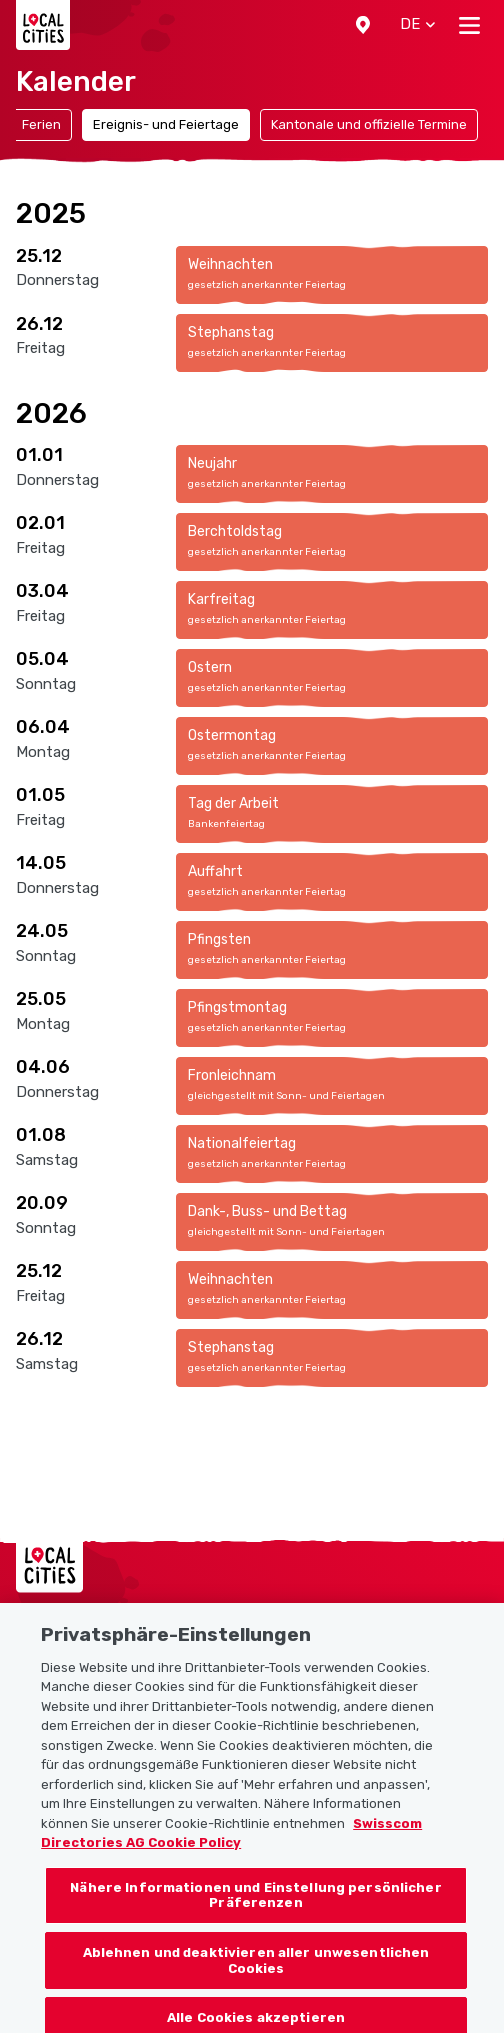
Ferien (41, 124)
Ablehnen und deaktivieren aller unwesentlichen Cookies (256, 1976)
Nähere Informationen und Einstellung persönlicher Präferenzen (255, 1911)
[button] (363, 25)
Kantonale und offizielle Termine (369, 124)
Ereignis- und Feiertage (166, 124)
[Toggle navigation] (469, 25)
